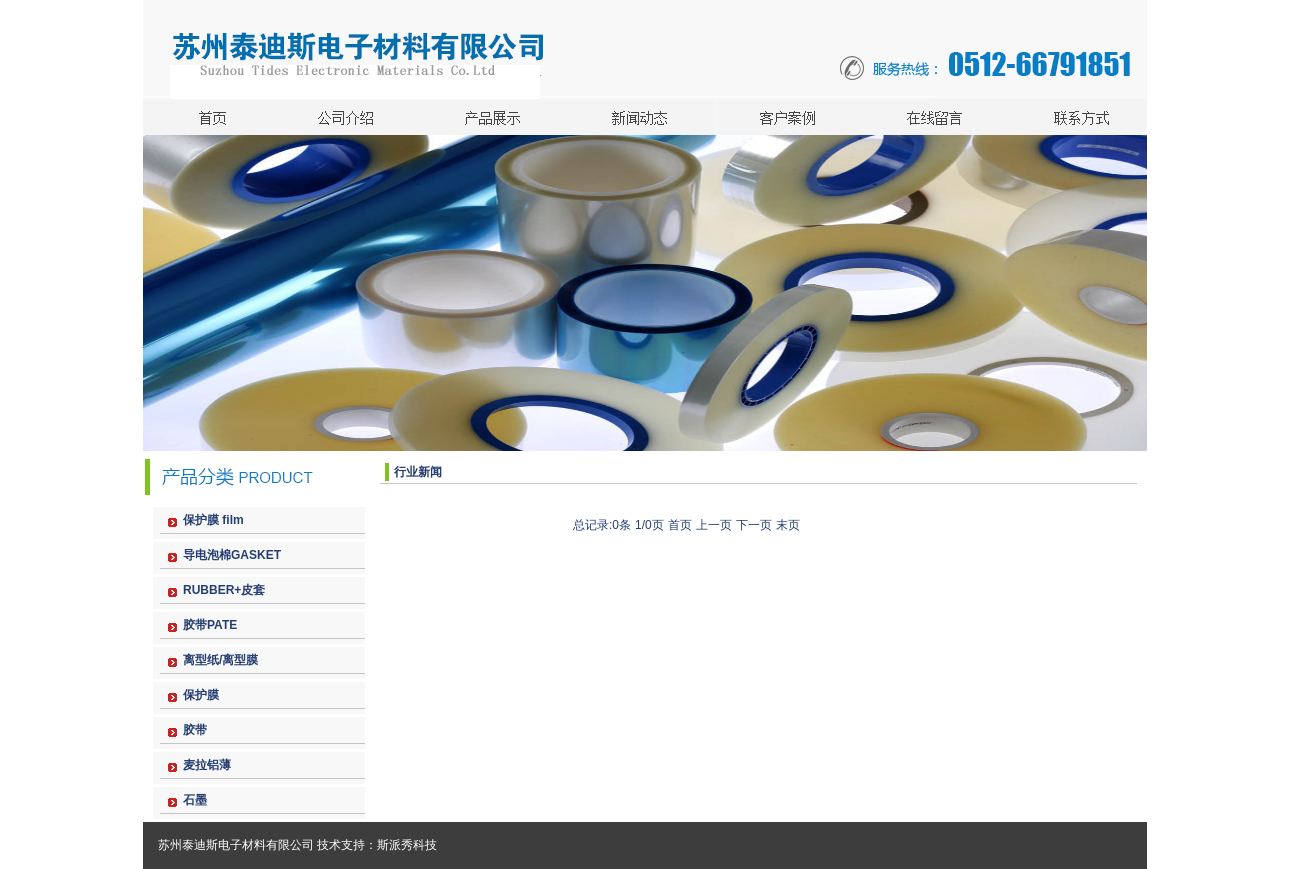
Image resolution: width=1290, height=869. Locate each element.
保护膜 (201, 695)
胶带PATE (210, 625)
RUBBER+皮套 (224, 590)
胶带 (195, 730)
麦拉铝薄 (207, 765)
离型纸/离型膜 (220, 660)
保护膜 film (213, 520)
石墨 (195, 800)
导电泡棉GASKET (232, 555)
